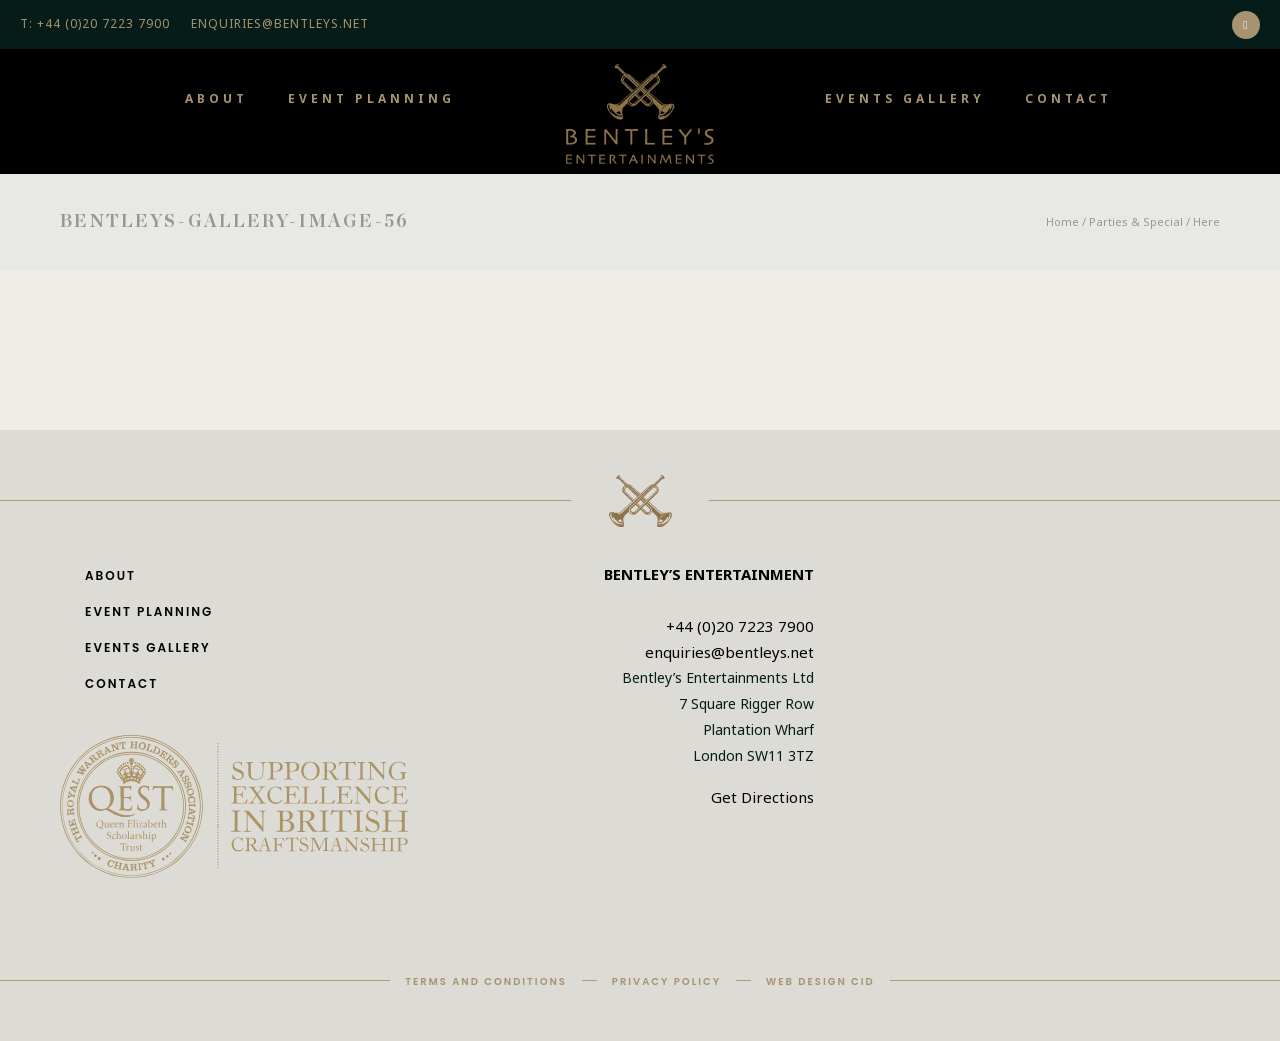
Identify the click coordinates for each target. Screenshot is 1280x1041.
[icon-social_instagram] (1246, 25)
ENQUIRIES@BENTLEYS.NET (280, 23)
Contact (1068, 98)
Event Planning (371, 98)
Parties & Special (1136, 221)
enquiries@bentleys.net (729, 652)
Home (1062, 221)
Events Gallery (905, 98)
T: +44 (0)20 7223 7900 (95, 23)
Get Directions (762, 797)
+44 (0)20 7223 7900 (740, 626)
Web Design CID (820, 981)
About (216, 98)
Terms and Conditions (486, 981)
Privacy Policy (666, 981)
